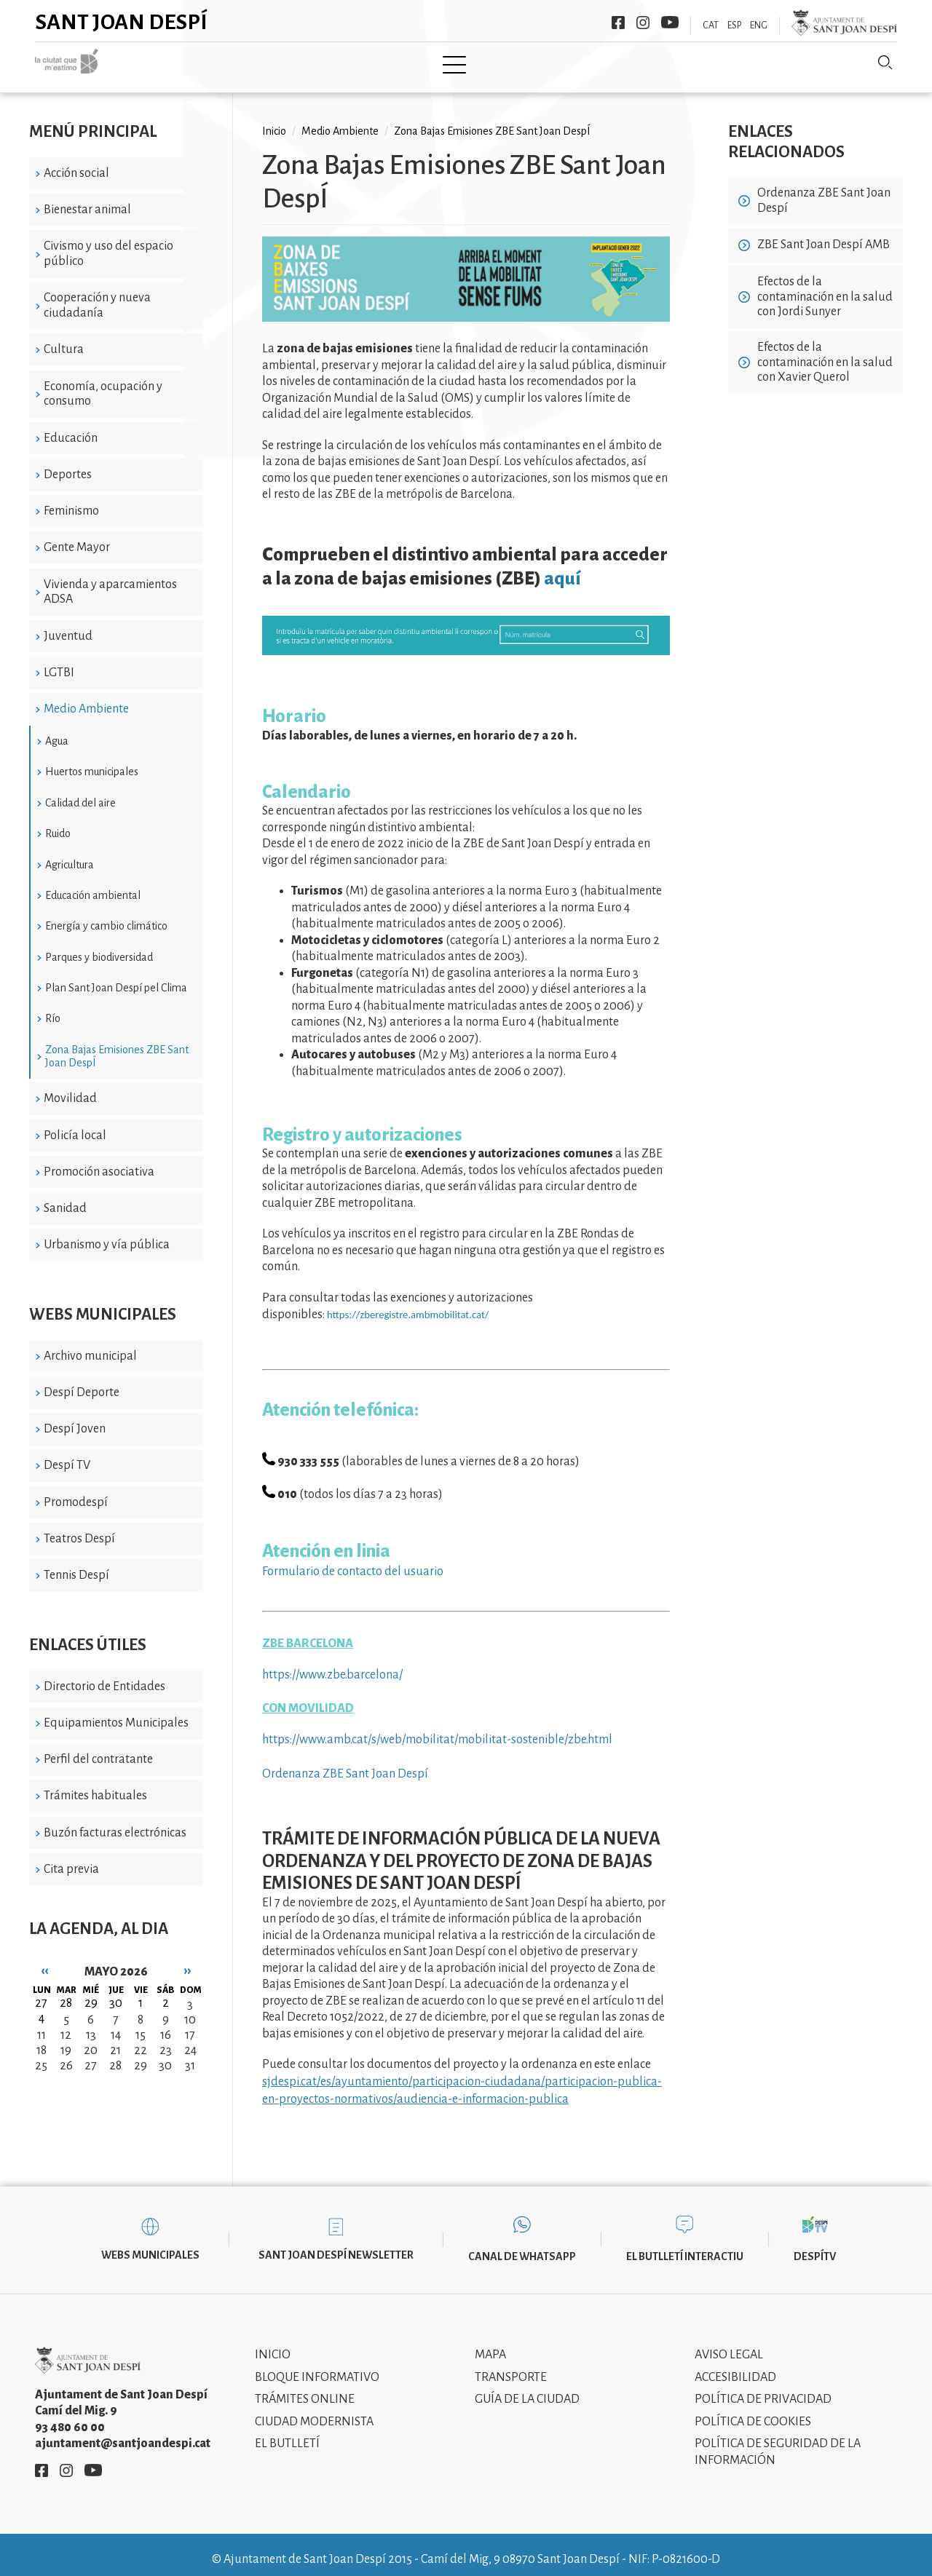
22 (140, 2039)
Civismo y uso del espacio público (108, 243)
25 (41, 2054)
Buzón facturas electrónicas (115, 1821)
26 (66, 2054)
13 (91, 2024)
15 (140, 2024)
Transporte (511, 2366)
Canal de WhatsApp (522, 2245)
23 (165, 2039)
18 (41, 2039)
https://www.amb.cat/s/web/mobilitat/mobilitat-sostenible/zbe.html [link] (437, 1729)
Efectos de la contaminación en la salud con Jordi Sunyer (825, 285)
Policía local (75, 1124)
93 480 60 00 (70, 2416)
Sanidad (65, 1198)
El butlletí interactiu (684, 2245)
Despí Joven (75, 1418)
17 (190, 2024)
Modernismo (502, 63)
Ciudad (231, 63)
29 (140, 2054)
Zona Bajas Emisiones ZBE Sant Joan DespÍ (117, 1045)
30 (165, 2054)
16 (165, 2024)
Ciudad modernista (314, 2410)
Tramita (414, 63)
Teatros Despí (79, 1528)
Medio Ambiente (86, 698)
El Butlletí (287, 2433)
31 (190, 2054)
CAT (711, 25)
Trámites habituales (95, 1785)
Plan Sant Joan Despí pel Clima (116, 977)
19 (65, 2039)
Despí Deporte (81, 1382)
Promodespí (76, 1491)
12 (65, 2024)
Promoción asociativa (99, 1161)
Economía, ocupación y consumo (103, 383)
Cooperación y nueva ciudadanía (97, 295)
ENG (758, 25)
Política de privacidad (763, 2388)
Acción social (76, 162)
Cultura (64, 339)
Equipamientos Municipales (116, 1712)
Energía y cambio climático (106, 916)
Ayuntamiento (321, 63)
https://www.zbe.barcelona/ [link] (332, 1664)
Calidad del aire (80, 792)
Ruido (58, 823)
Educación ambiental (93, 885)
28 (115, 2054)
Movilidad (70, 1088)
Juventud (68, 625)
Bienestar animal (87, 199)
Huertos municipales (91, 761)
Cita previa (71, 1859)
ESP (734, 25)
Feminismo (71, 500)
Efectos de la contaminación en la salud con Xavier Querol (825, 351)
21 (115, 2039)
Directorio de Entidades (104, 1675)
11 (41, 2024)
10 (190, 2009)
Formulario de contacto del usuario (352, 1560)
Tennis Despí (76, 1565)
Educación (71, 427)
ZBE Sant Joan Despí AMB (823, 234)
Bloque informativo (317, 2366)
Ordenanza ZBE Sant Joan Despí (345, 1762)
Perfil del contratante (98, 1749)
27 (90, 2054)
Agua (56, 731)
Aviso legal (729, 2344)
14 (116, 2024)
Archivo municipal (90, 1345)
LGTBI (59, 662)
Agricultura (69, 854)
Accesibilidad (735, 2366)
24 (190, 2039)
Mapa (490, 2344)
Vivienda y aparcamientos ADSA (110, 581)
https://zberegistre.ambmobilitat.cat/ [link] (408, 1304)
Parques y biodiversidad (99, 946)
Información (605, 63)
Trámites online (305, 2388)
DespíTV (815, 2245)
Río (52, 1008)
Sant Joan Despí (122, 21)
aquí (562, 568)
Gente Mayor (77, 537)
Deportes (68, 464)
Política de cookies (753, 2410)
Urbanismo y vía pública (107, 1234)
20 (91, 2039)
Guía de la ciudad (527, 2388)
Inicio (165, 63)
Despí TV (67, 1455)
